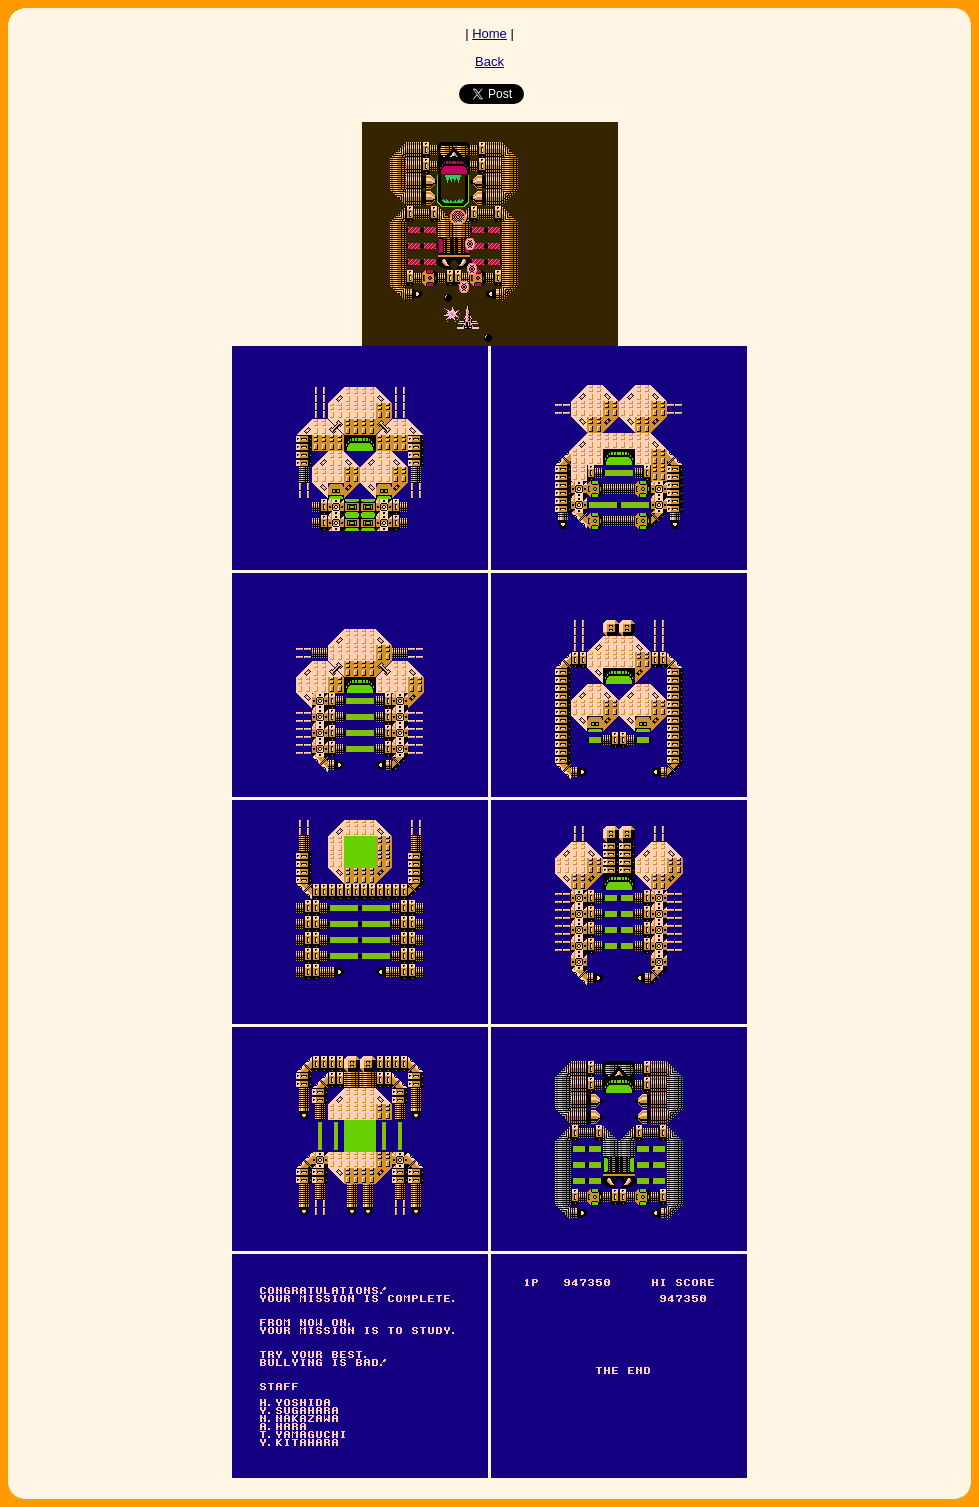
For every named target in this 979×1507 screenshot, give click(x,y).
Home (489, 33)
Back (489, 61)
